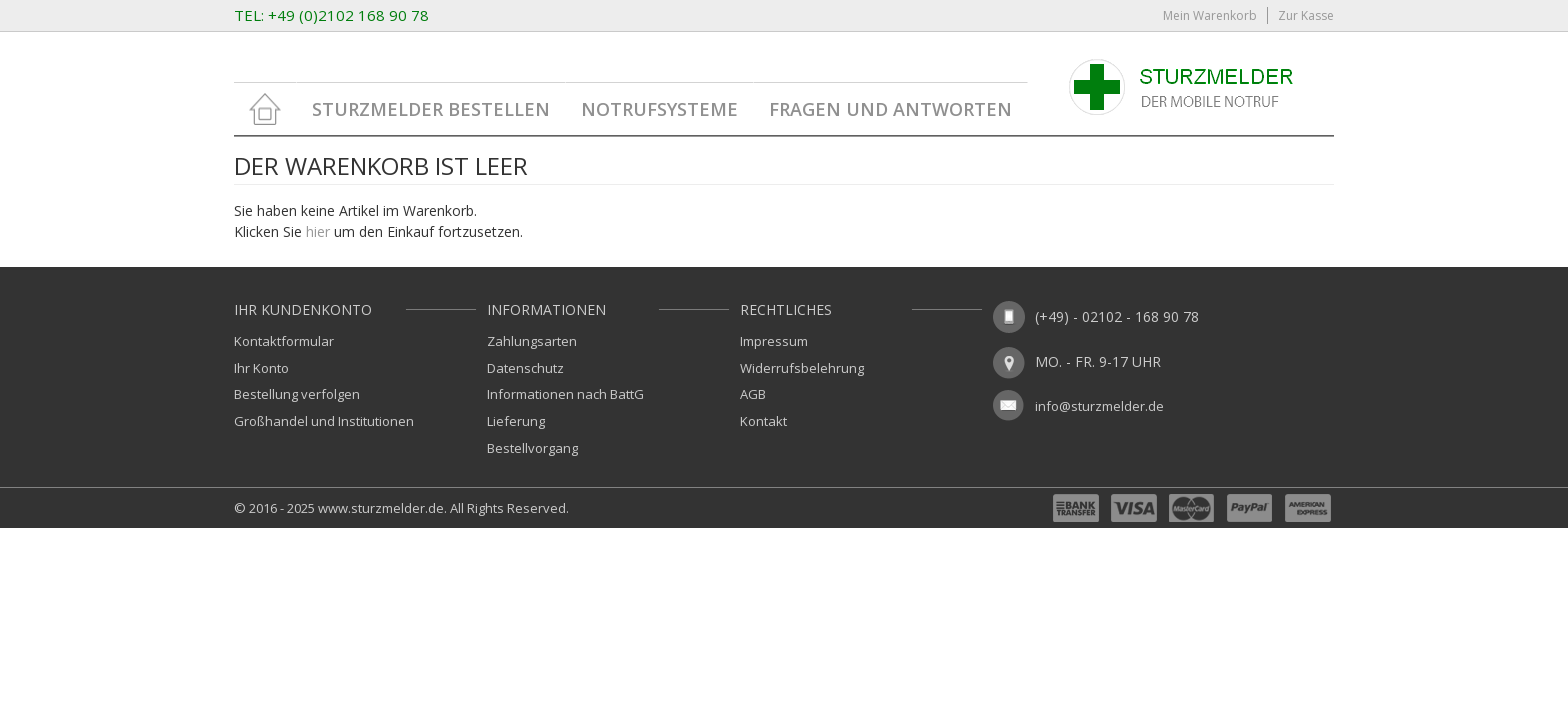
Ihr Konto (261, 368)
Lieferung (516, 421)
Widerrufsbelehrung (802, 368)
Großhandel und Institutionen (324, 421)
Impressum (774, 341)
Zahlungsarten (532, 341)
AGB (753, 394)
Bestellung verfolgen (297, 394)
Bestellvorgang (532, 448)
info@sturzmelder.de (1099, 406)
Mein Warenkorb (1210, 15)
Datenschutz (525, 368)
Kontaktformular (284, 341)
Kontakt (763, 421)
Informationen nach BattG (565, 394)
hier (318, 231)
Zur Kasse (1306, 15)
